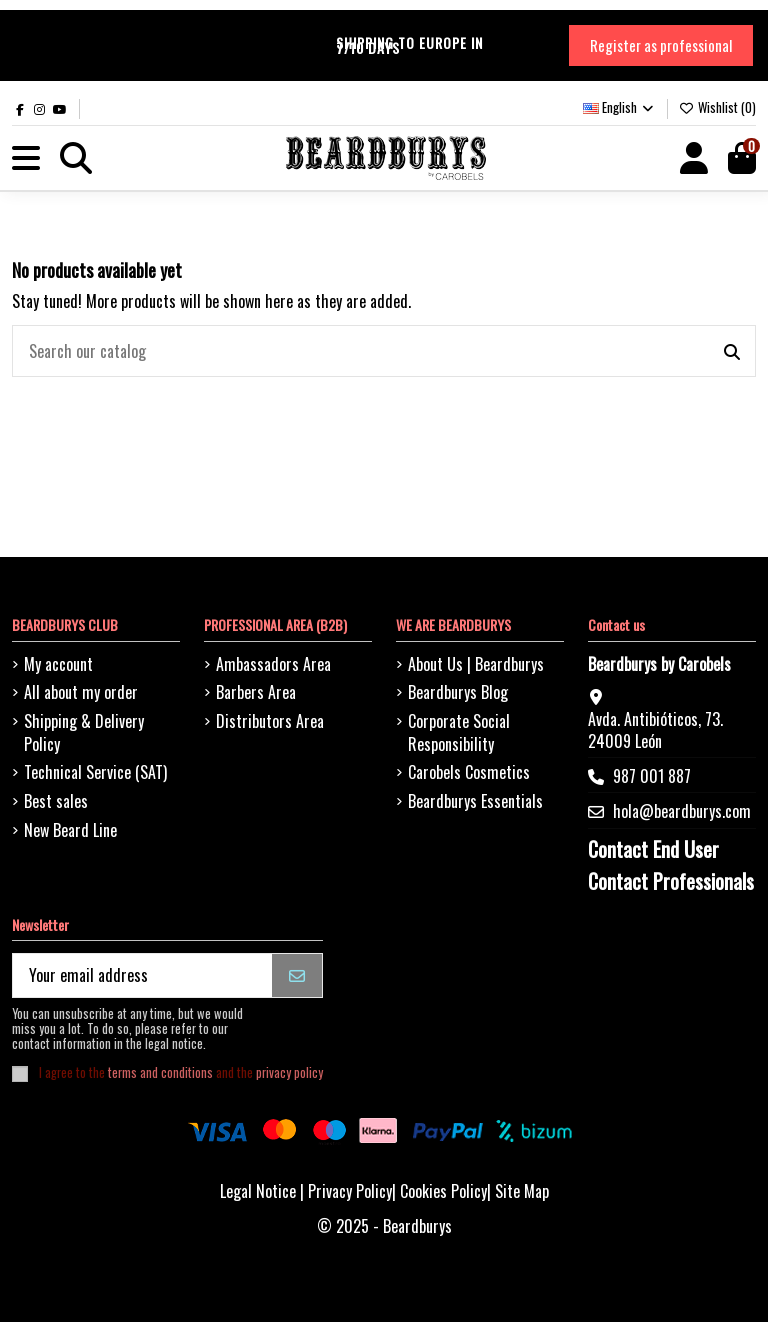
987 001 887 (652, 776)
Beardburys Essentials (475, 801)
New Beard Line (70, 830)
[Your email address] (143, 975)
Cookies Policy (443, 1191)
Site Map (522, 1191)
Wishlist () (717, 107)
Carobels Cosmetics (469, 772)
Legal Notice (258, 1191)
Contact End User (653, 849)
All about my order (81, 692)
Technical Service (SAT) (95, 772)
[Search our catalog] (732, 351)
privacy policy (289, 1072)
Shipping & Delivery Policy (84, 732)
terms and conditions (160, 1072)
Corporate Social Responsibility (459, 732)
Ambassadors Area (273, 664)
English (619, 107)
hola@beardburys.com (682, 811)
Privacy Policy (350, 1191)
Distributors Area (270, 721)
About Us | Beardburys (476, 664)
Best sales (56, 801)
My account (58, 664)
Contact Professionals (671, 881)
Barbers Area (256, 692)
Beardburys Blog (458, 692)
